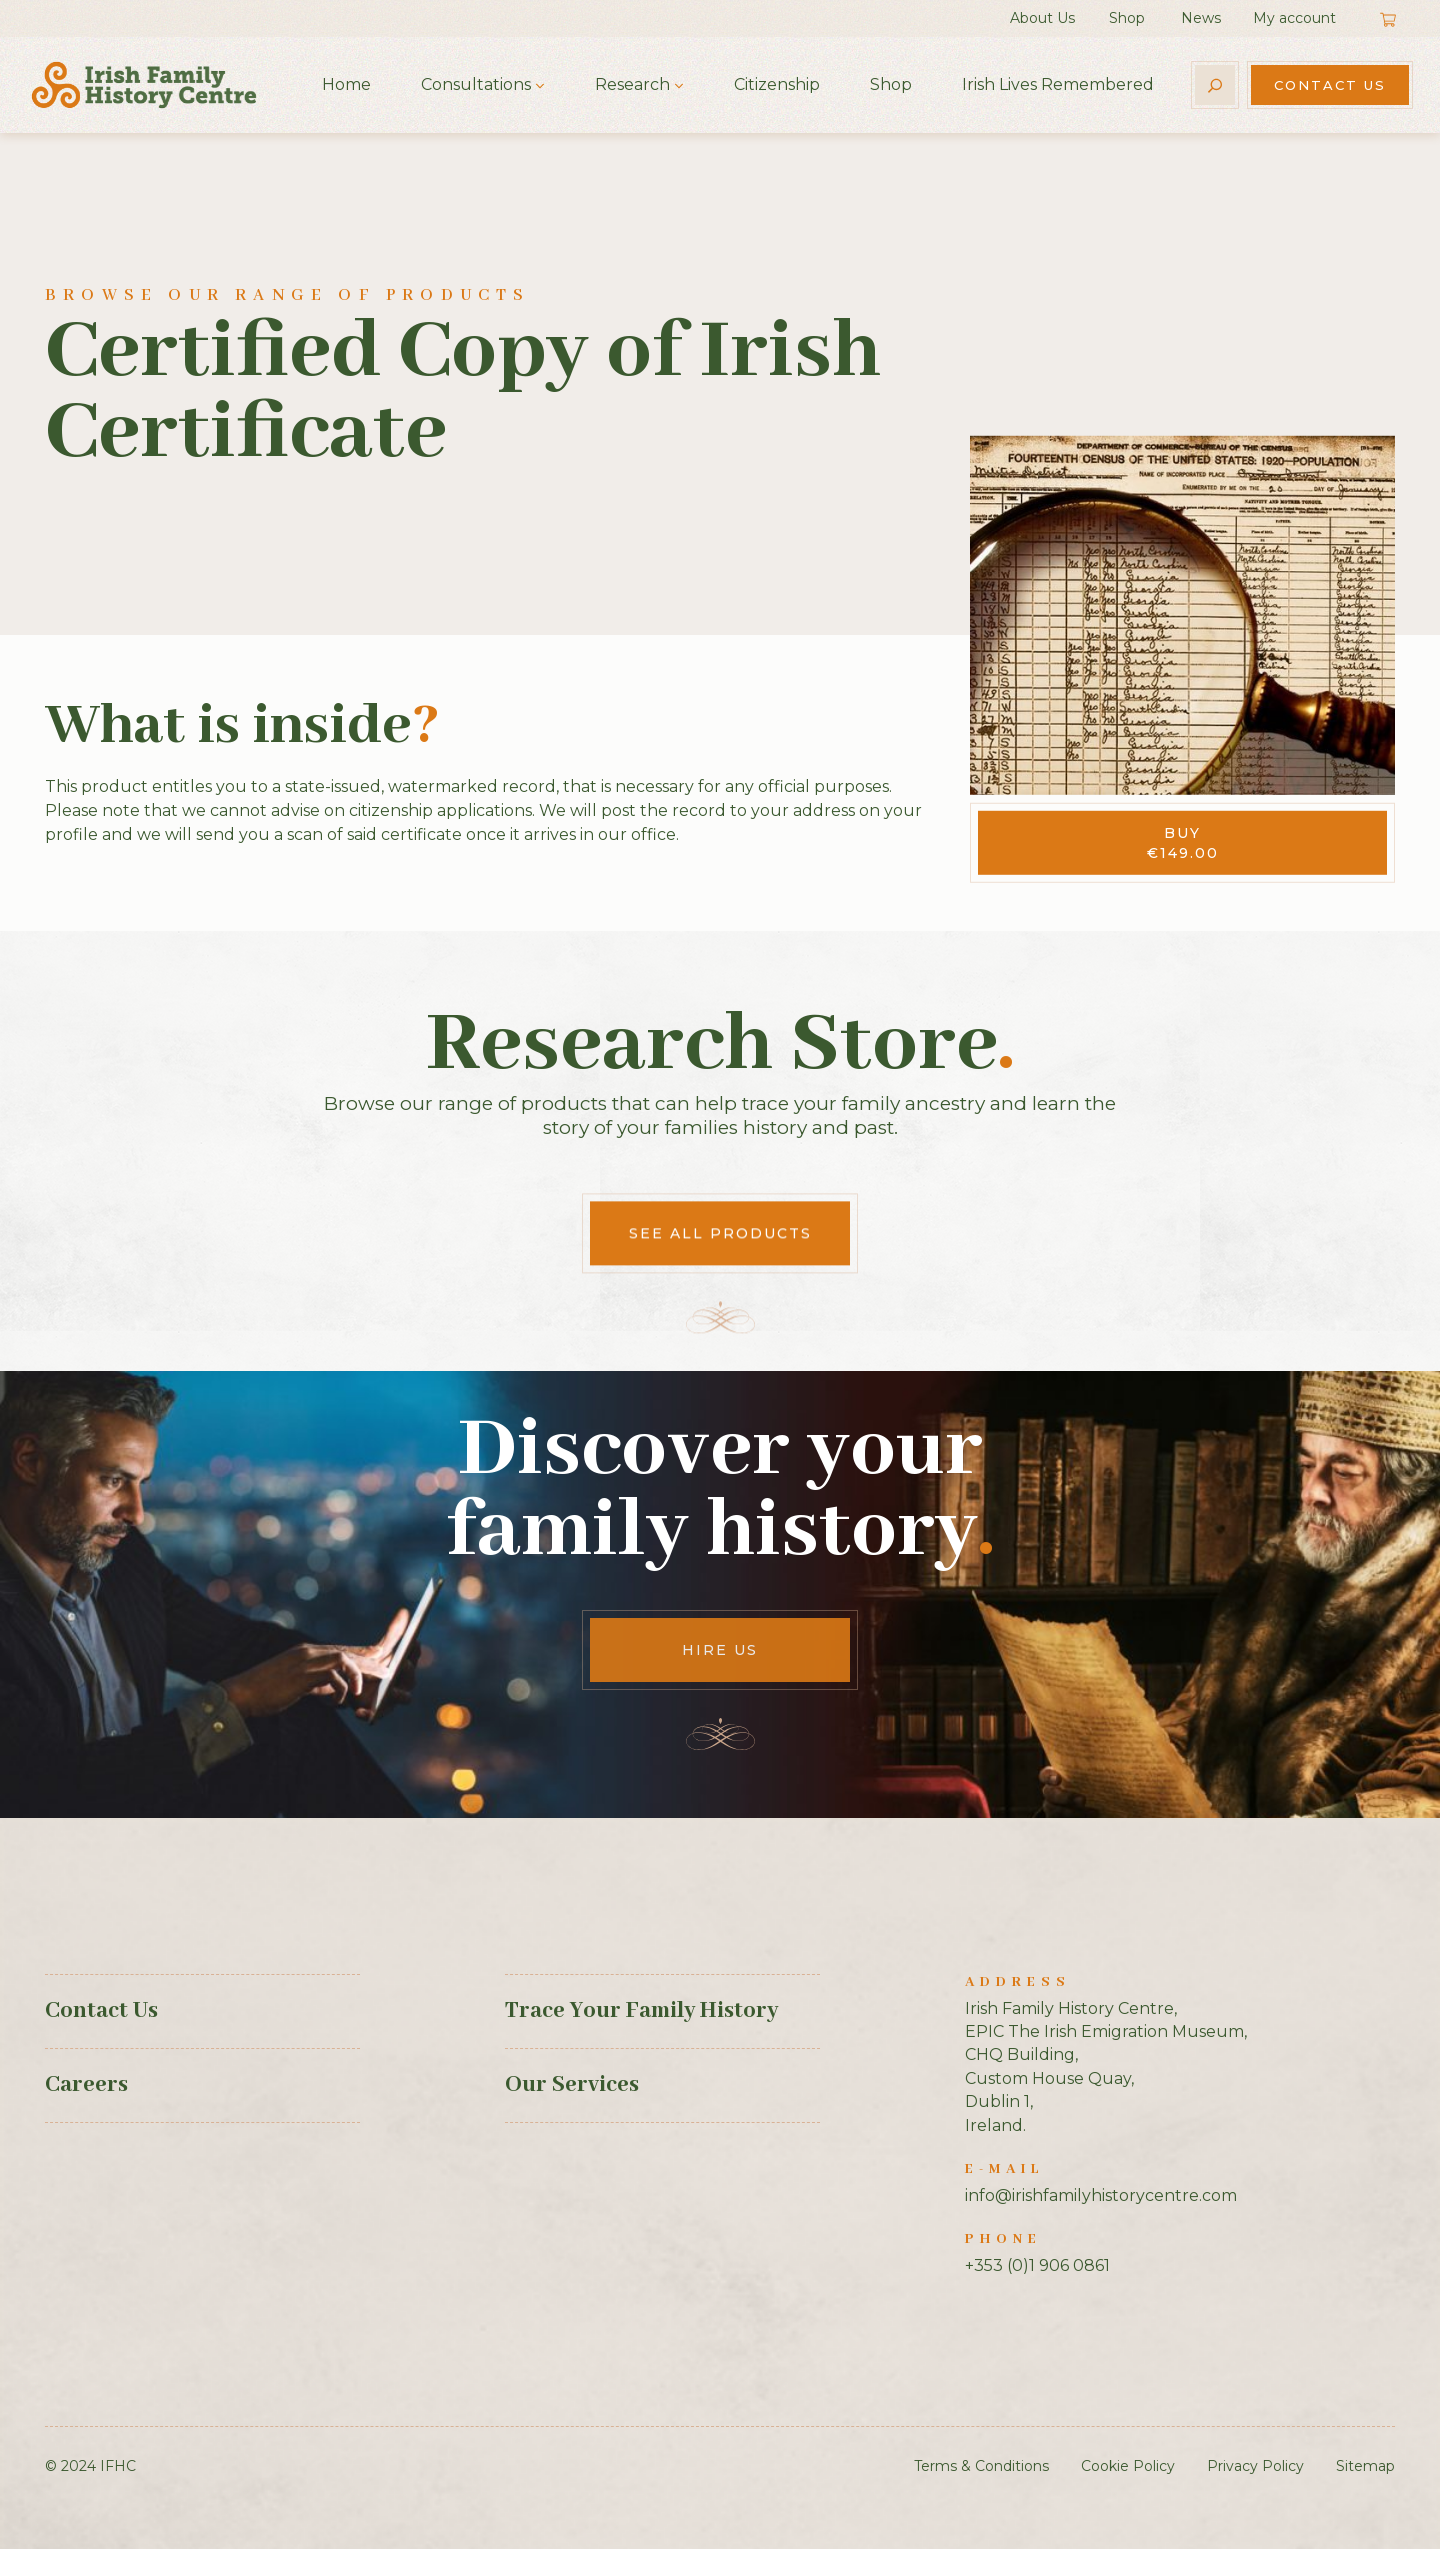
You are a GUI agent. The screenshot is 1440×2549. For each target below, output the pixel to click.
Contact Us (1330, 85)
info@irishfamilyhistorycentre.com (1101, 2195)
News (1201, 18)
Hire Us (720, 1650)
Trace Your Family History (641, 2011)
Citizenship (777, 84)
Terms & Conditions (981, 2466)
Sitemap (1365, 2466)
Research (632, 84)
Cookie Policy (1128, 2466)
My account (1294, 18)
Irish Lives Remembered (1058, 84)
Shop (1127, 18)
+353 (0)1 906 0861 (1037, 2265)
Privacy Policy (1255, 2466)
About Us (1042, 18)
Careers (86, 2085)
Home (346, 84)
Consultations (476, 84)
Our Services (572, 2085)
